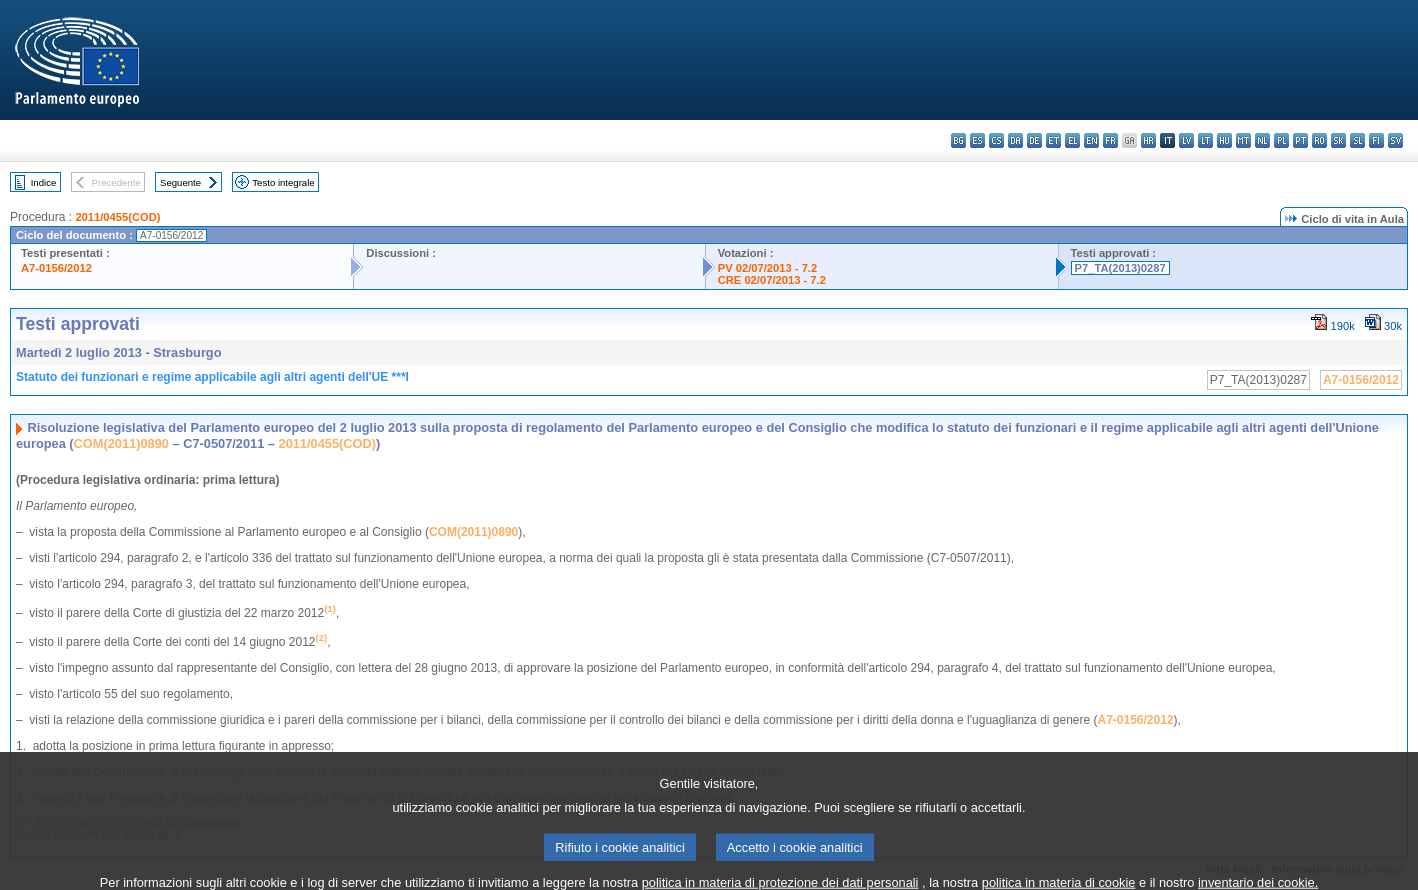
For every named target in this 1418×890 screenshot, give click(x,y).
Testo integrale (283, 182)
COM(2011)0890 (121, 443)
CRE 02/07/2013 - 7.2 (772, 280)
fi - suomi (1376, 140)
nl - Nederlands (1262, 140)
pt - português (1300, 140)
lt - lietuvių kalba (1205, 140)
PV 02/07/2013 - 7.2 (768, 268)
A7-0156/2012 (56, 268)
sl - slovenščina (1357, 140)
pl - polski (1281, 140)
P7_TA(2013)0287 (1120, 268)
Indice (44, 182)
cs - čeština (996, 140)
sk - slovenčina (1338, 140)
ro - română (1319, 140)
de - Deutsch (1034, 140)
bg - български (958, 140)
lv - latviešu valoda (1186, 140)
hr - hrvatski (1148, 140)
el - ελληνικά (1072, 140)
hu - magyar (1224, 140)
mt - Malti (1243, 140)
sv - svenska (1395, 140)
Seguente (180, 182)
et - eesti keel (1053, 140)
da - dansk (1015, 140)
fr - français (1110, 140)
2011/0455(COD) (117, 217)
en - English (1091, 140)
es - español (977, 140)
